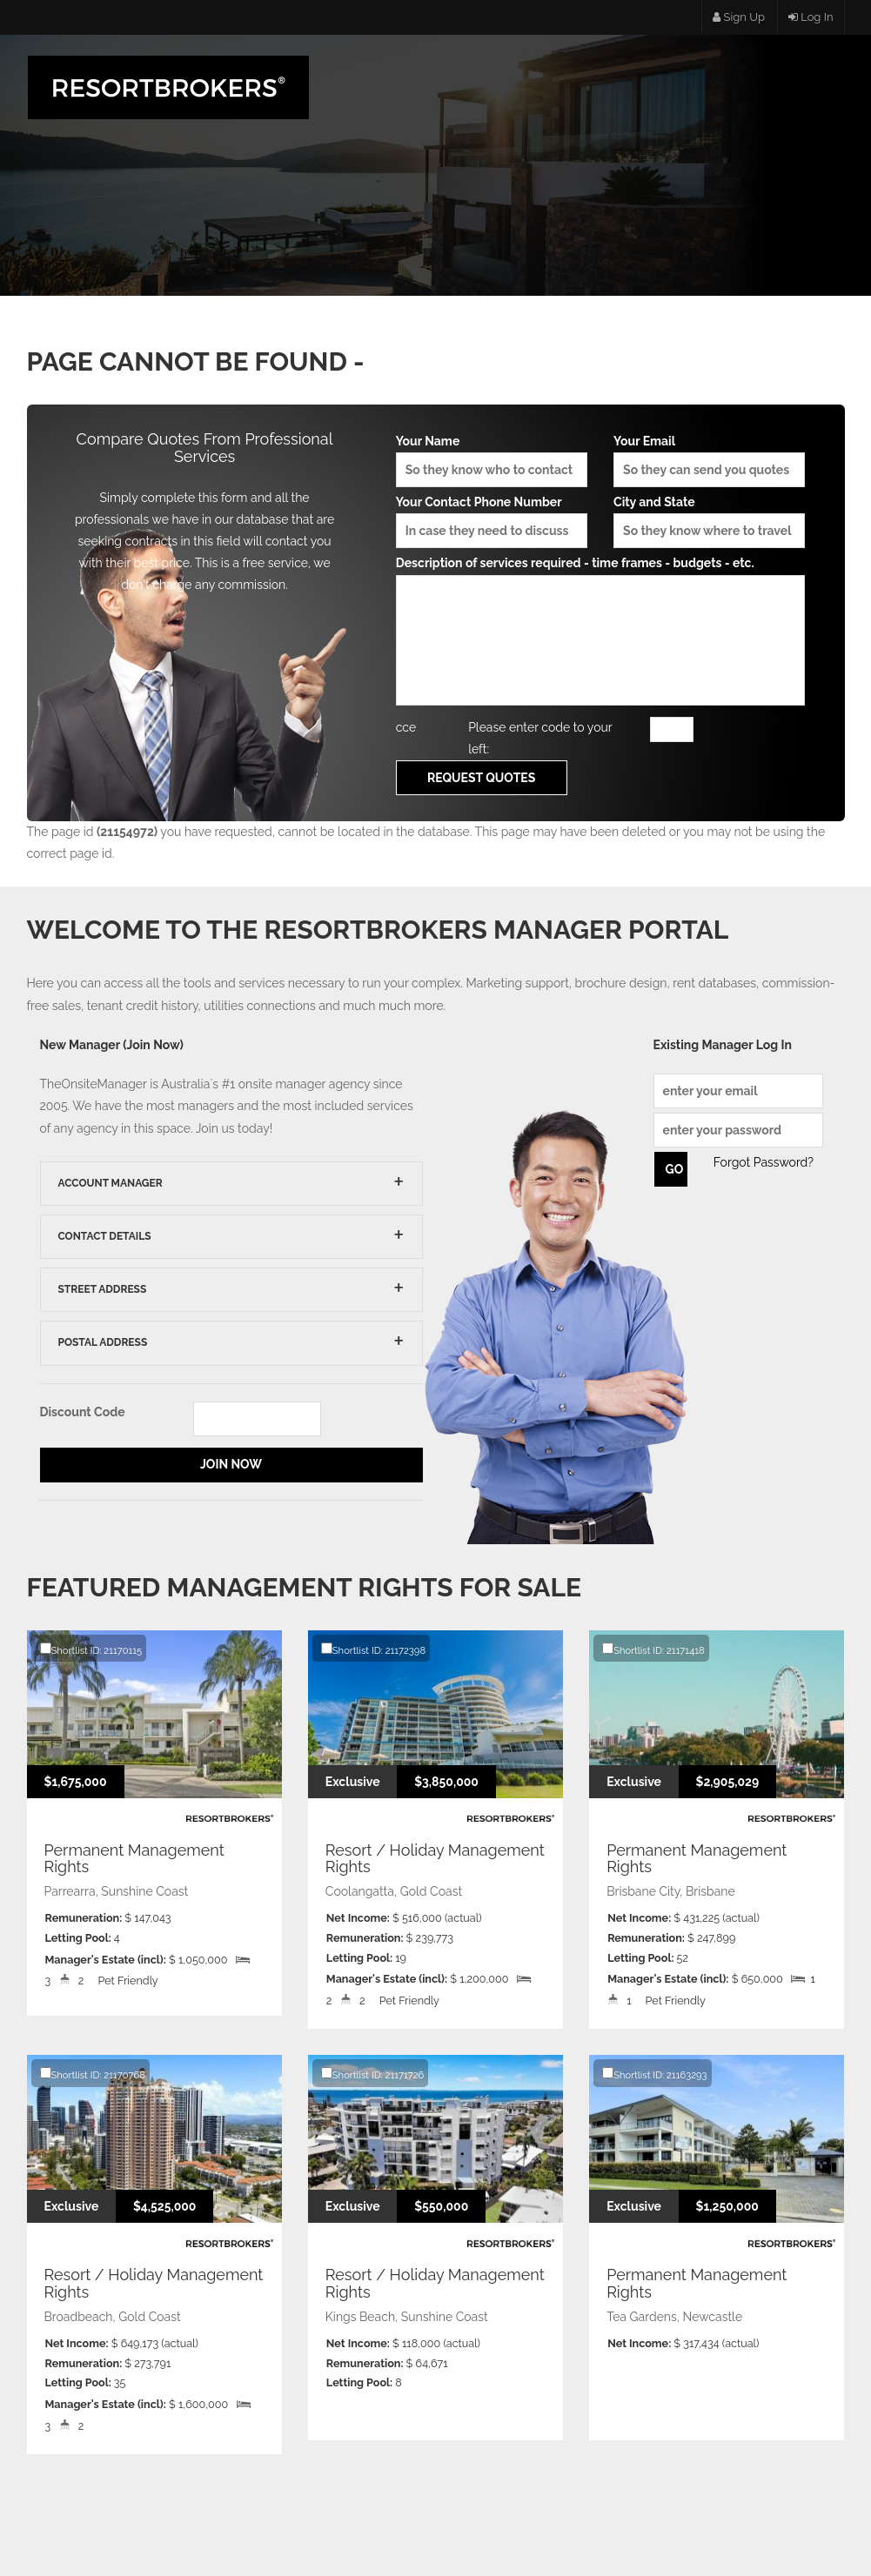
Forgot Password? (764, 1162)
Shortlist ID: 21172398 (373, 1649)
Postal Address (103, 1342)
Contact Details (104, 1236)
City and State (709, 521)
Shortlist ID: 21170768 (92, 2074)
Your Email (709, 460)
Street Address (102, 1289)
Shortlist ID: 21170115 (91, 1649)
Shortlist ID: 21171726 (372, 2074)
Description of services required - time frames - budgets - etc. (601, 630)
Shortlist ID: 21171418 (653, 1649)
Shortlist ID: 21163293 (654, 2074)
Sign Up (739, 16)
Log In (811, 16)
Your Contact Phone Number (491, 521)
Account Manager (110, 1183)
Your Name (491, 460)
